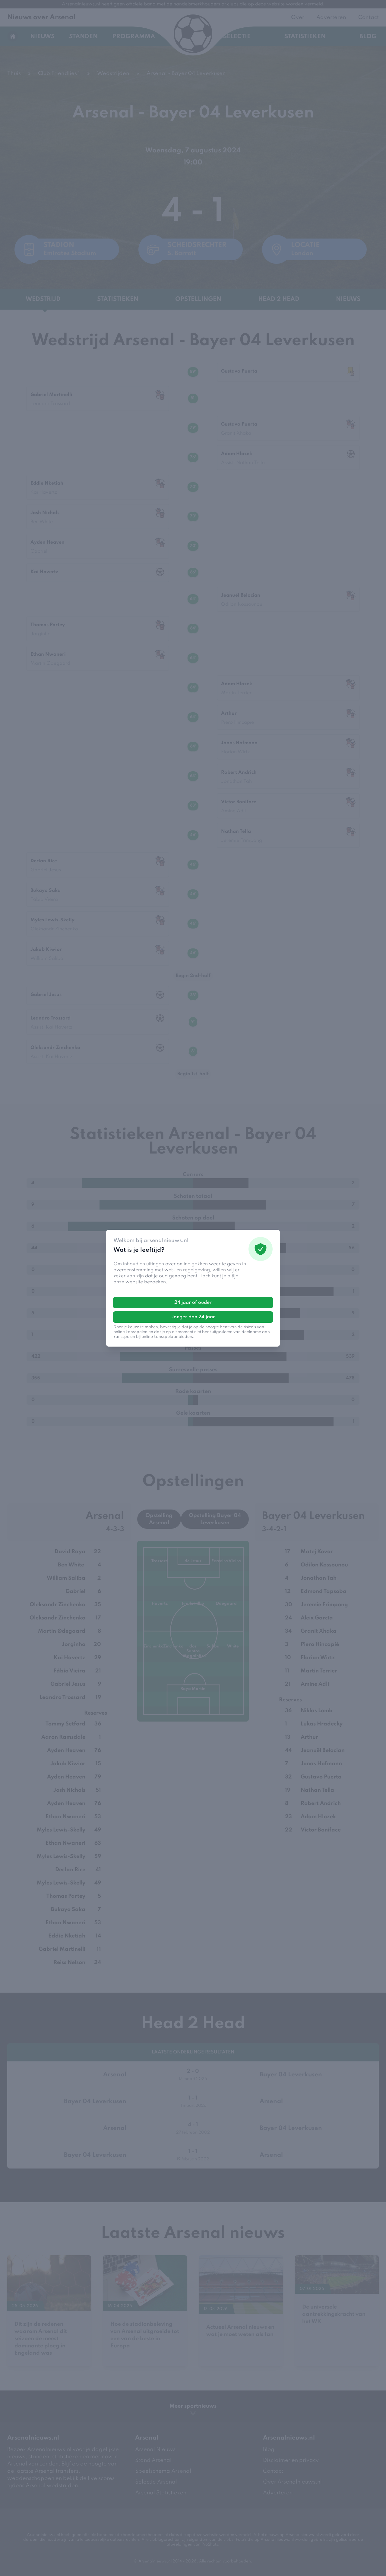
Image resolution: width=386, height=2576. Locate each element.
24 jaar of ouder (193, 1302)
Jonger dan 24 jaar (193, 1317)
